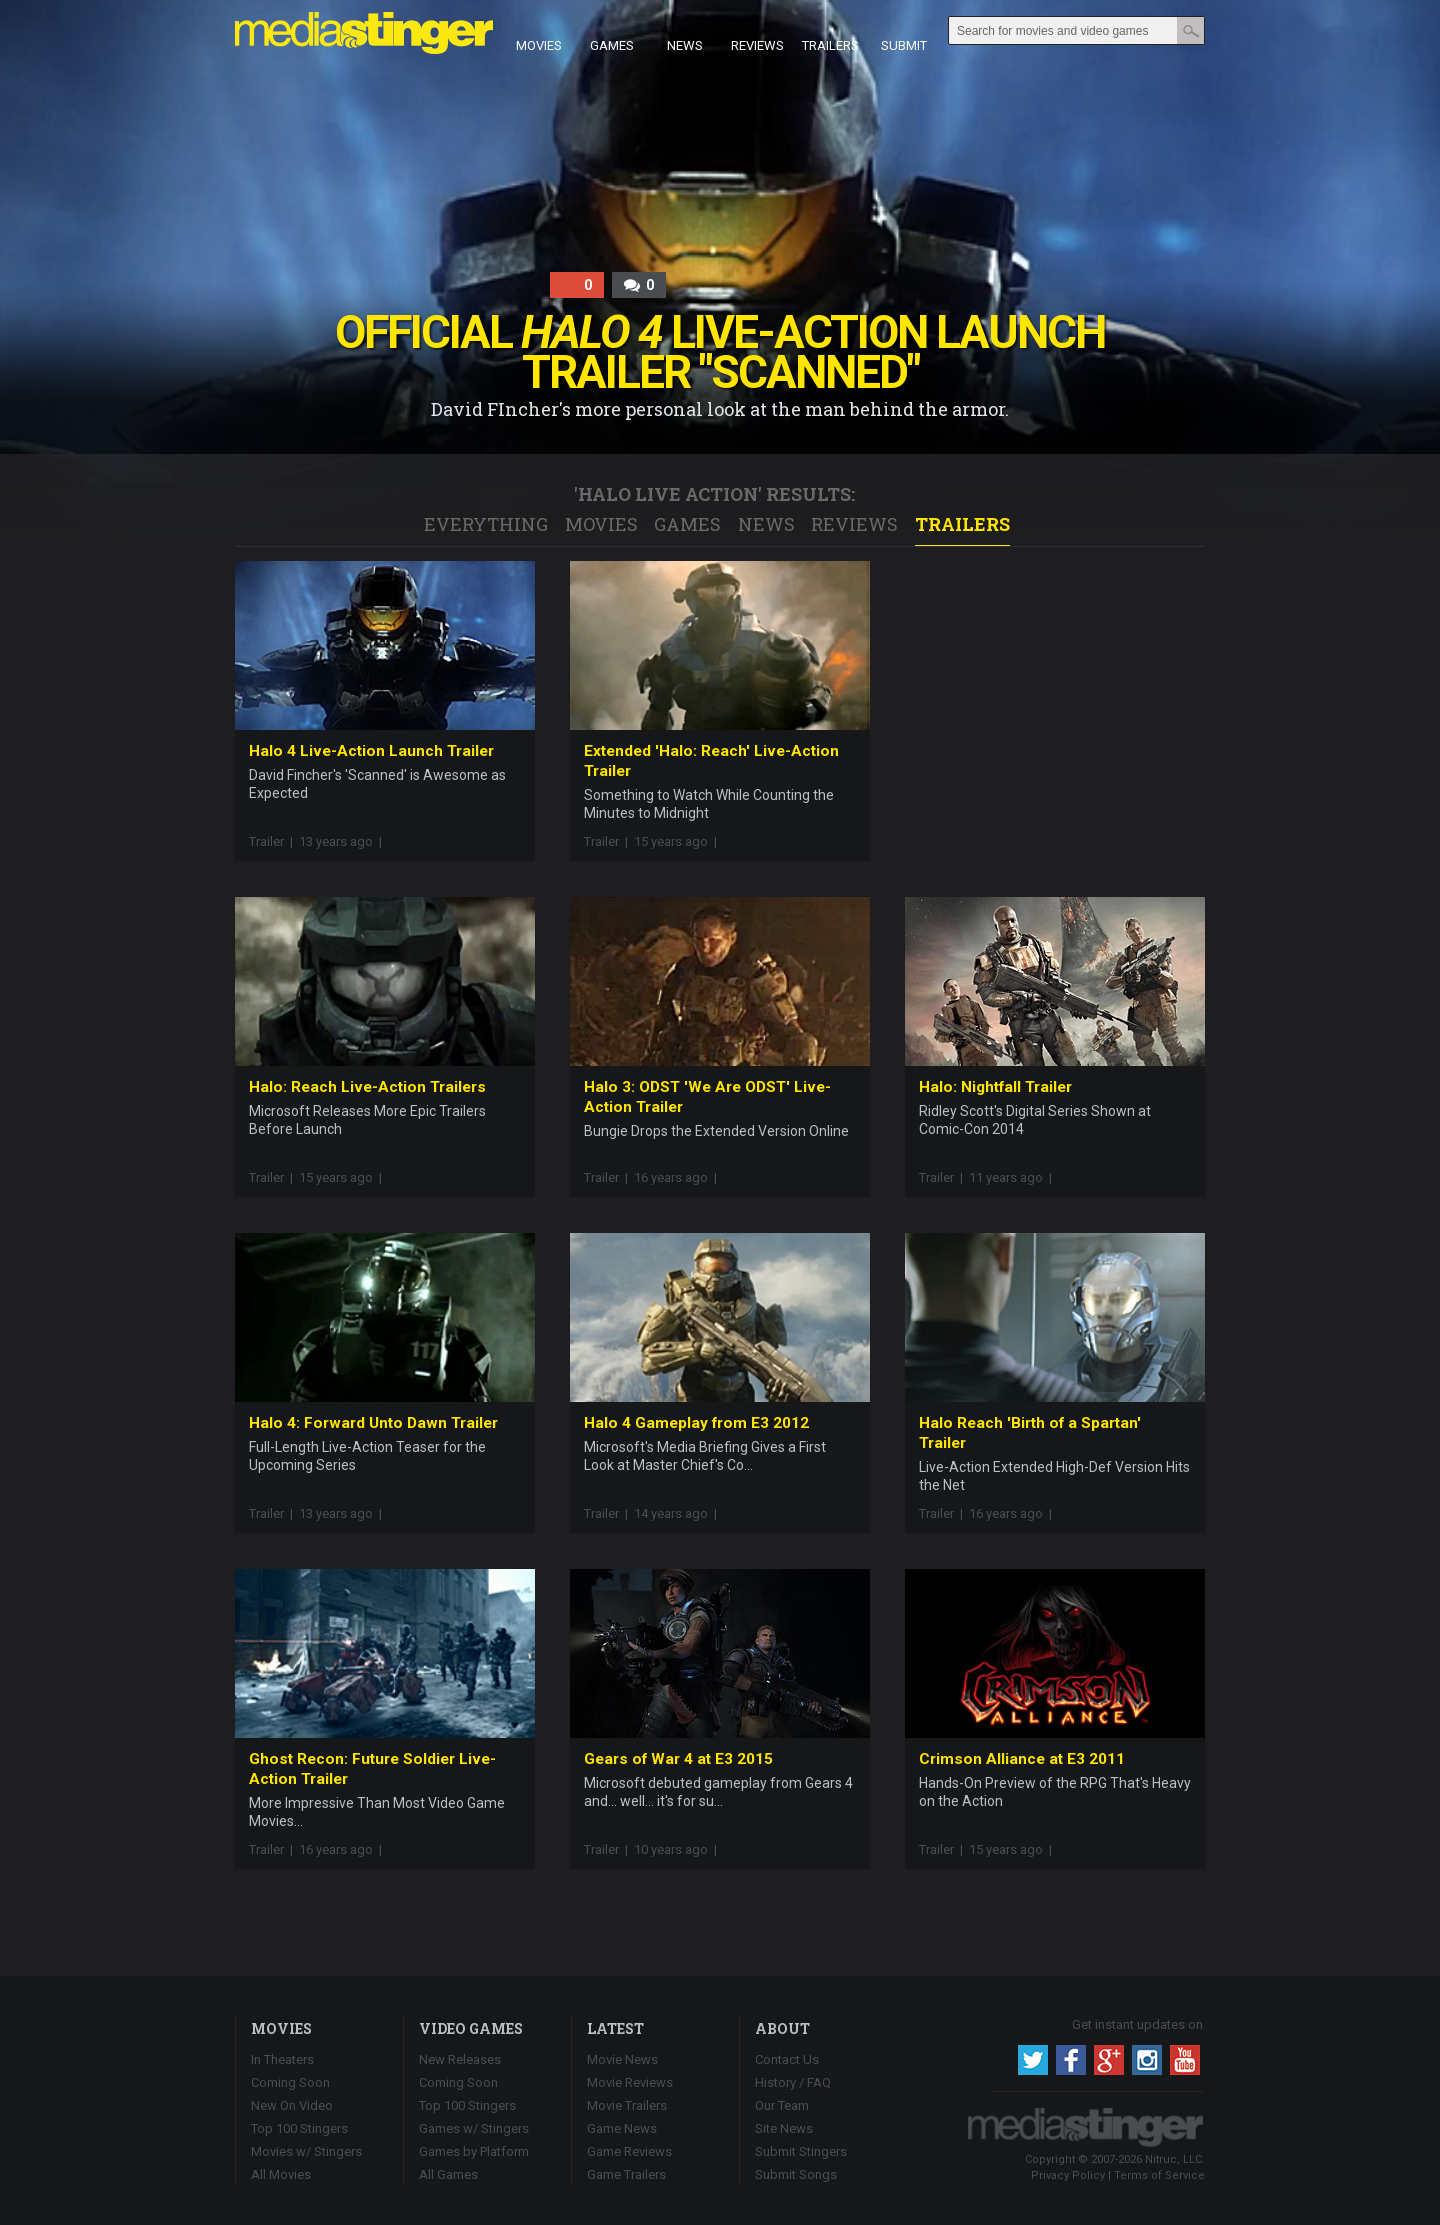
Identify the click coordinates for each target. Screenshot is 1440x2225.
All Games (448, 2174)
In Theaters (282, 2059)
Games (612, 32)
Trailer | (271, 841)
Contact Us (787, 2059)
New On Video (292, 2105)
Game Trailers (626, 2174)
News (685, 32)
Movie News (622, 2059)
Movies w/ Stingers (306, 2151)
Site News (784, 2128)
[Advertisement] (1055, 686)
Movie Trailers (627, 2105)
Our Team (782, 2105)
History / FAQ (793, 2082)
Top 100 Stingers (299, 2128)
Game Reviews (629, 2151)
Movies (539, 32)
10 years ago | (678, 1849)
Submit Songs (796, 2174)
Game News (622, 2128)
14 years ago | (678, 1513)
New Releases (460, 2059)
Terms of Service (1159, 2175)
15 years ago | (678, 841)
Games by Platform (474, 2151)
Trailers (830, 32)
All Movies (281, 2174)
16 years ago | (678, 1177)
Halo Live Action (668, 494)
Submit (904, 32)
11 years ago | (1013, 1177)
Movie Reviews (630, 2082)
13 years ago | (343, 841)
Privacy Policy (1068, 2175)
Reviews (757, 32)
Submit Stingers (801, 2151)
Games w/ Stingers (474, 2128)
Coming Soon (290, 2082)
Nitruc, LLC (1173, 2159)
